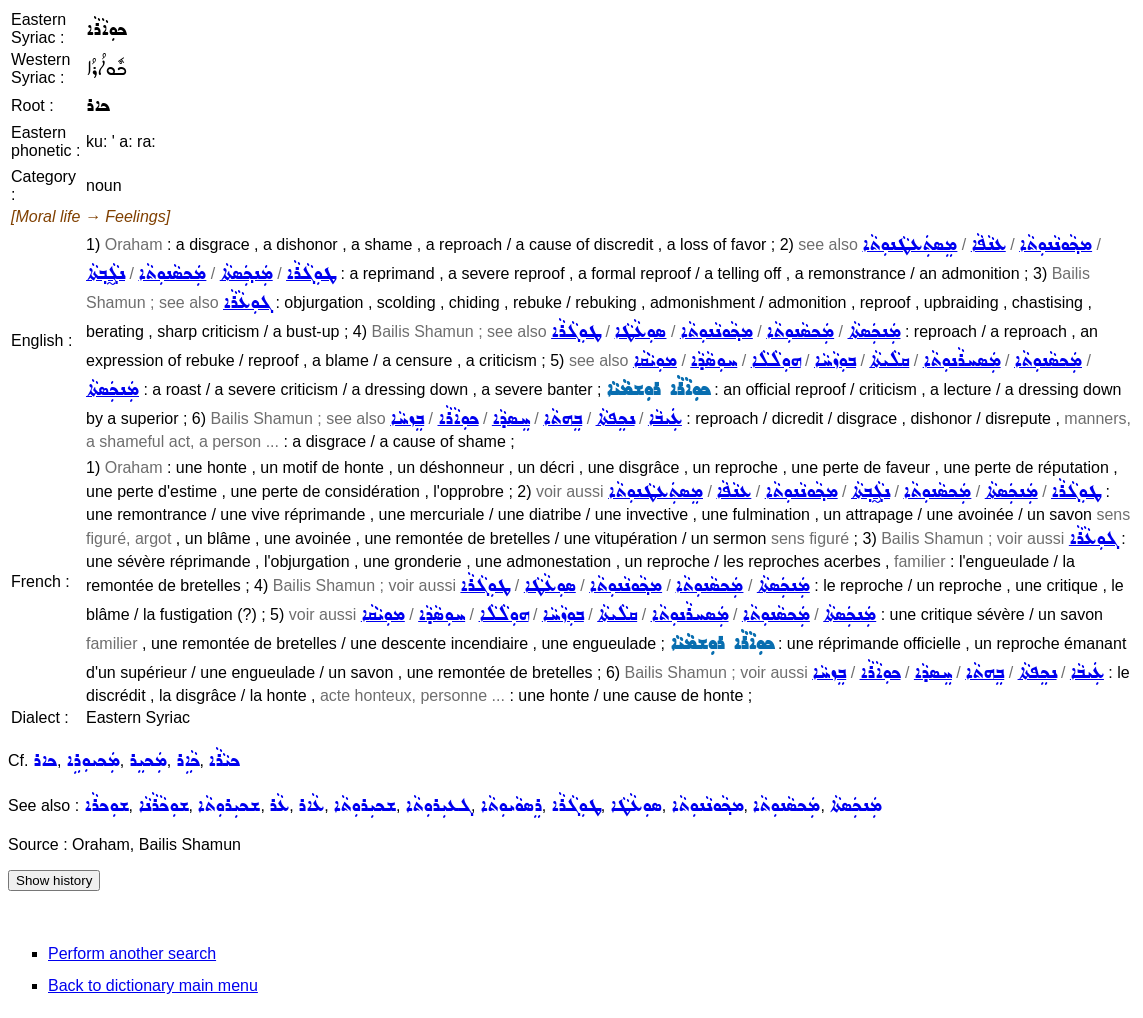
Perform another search (132, 953)
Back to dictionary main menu (153, 985)
